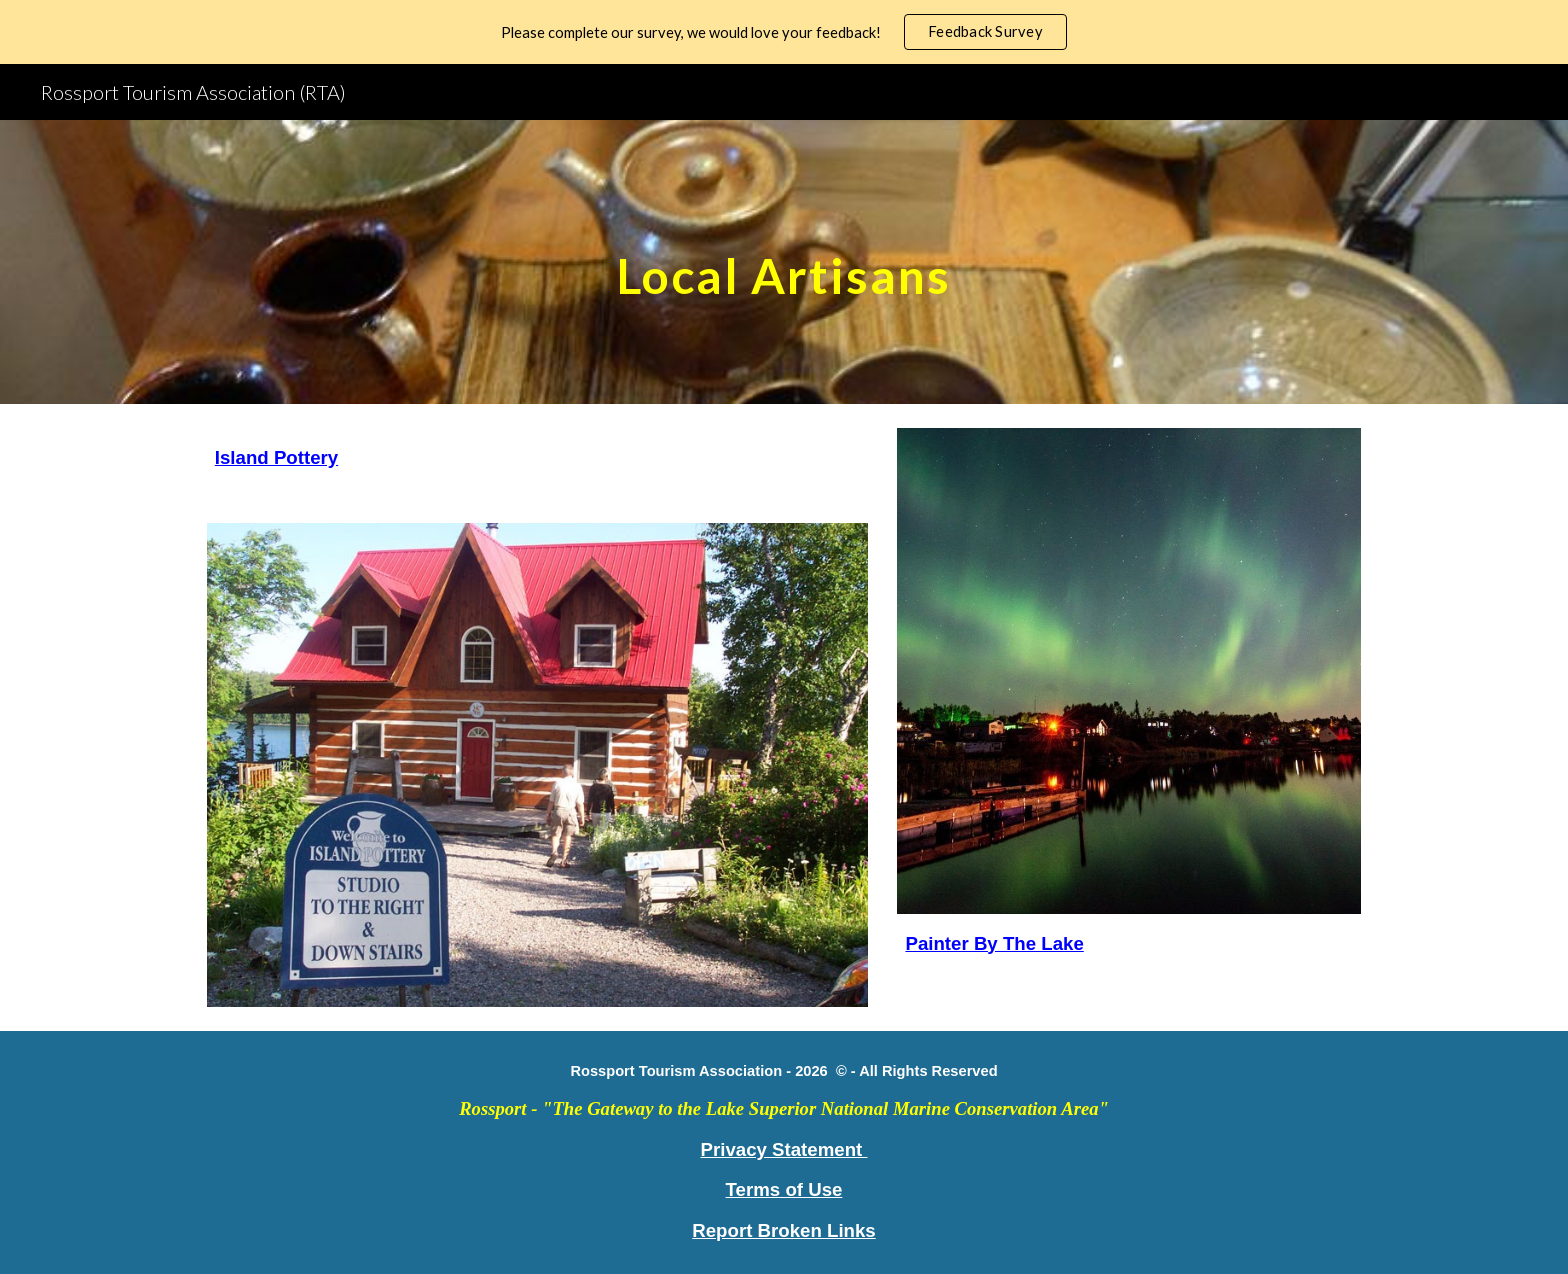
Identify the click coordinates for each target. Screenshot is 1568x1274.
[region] (784, 32)
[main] (784, 261)
